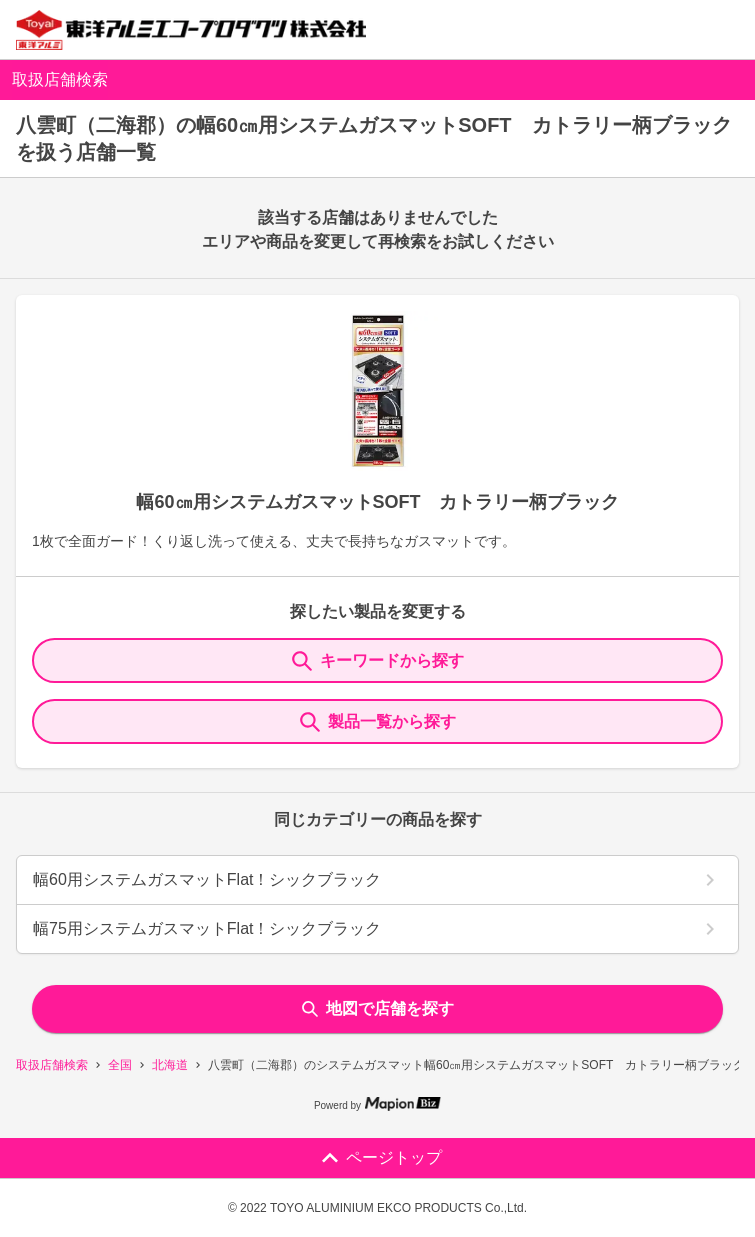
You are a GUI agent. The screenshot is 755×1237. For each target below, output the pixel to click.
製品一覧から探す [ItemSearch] (378, 722)
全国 (120, 1065)
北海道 (170, 1065)
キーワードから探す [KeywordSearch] (378, 661)
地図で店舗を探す (378, 1008)
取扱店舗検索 (52, 1065)
